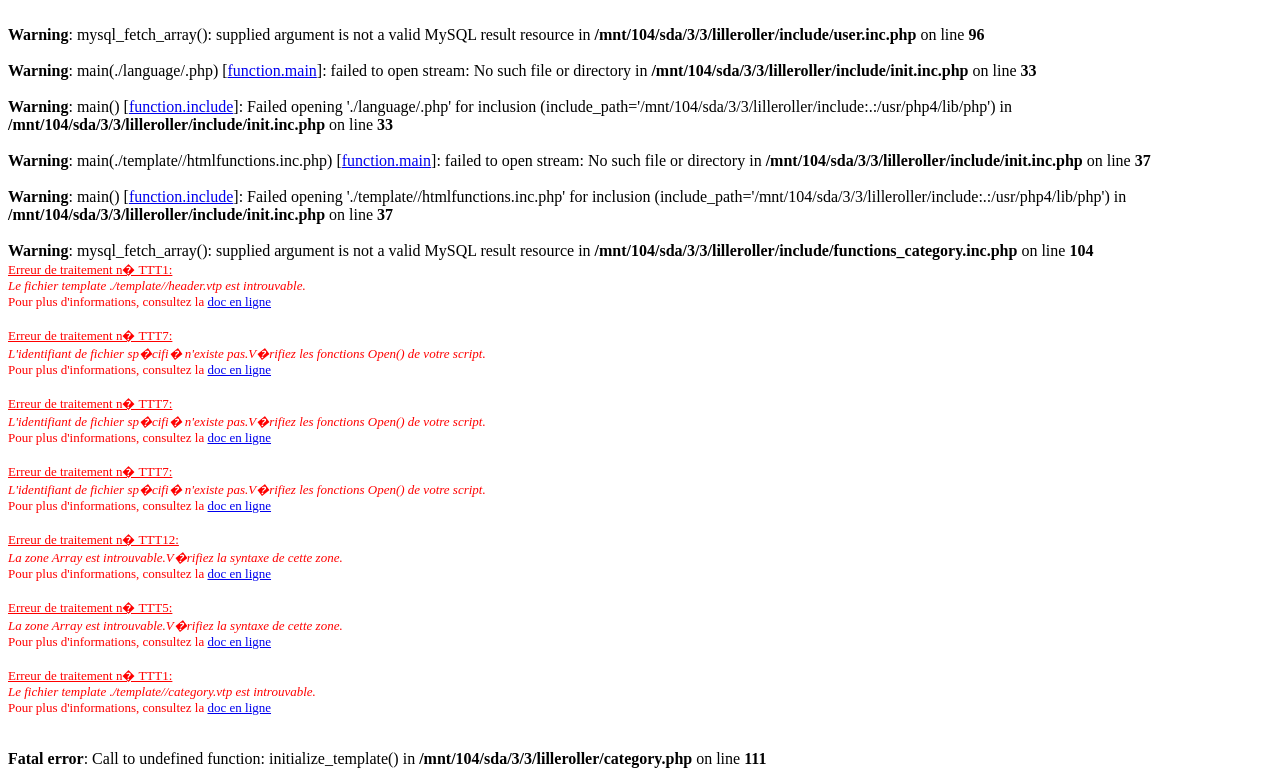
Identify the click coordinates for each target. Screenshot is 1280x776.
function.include (181, 106)
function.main (272, 70)
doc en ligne (239, 301)
